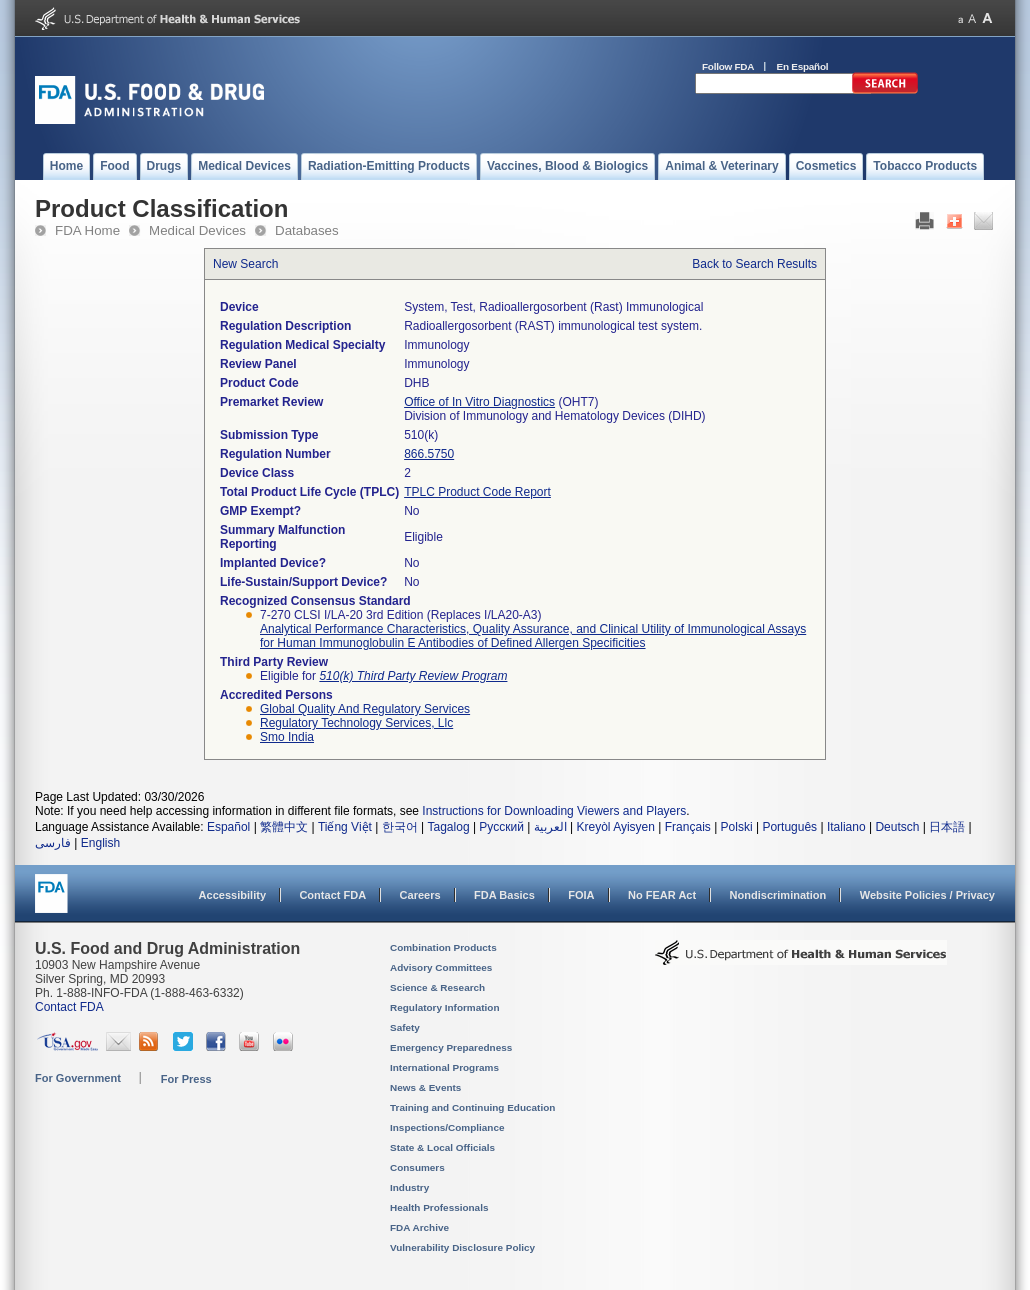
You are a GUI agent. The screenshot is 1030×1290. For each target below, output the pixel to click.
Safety (405, 1027)
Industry (409, 1187)
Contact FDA (332, 895)
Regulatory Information (445, 1007)
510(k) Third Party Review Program (413, 676)
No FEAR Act (662, 895)
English (100, 843)
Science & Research (437, 987)
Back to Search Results (754, 264)
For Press (186, 1079)
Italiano (846, 827)
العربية (550, 827)
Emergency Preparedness (451, 1047)
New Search (245, 264)
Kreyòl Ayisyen (615, 827)
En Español (803, 66)
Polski (737, 827)
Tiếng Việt (345, 827)
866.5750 (429, 454)
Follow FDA (728, 66)
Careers (420, 895)
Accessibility (232, 895)
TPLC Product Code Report (477, 492)
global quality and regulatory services (365, 709)
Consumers (417, 1167)
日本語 (947, 827)
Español (228, 827)
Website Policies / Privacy (927, 895)
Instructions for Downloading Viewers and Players (554, 811)
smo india (287, 737)
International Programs (444, 1067)
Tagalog (449, 827)
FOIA (581, 895)
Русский (501, 827)
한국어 (400, 827)
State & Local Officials (442, 1147)
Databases (307, 230)
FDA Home (87, 230)
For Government (78, 1078)
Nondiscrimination (778, 895)
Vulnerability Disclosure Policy (462, 1247)
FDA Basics (504, 895)
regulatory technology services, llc (356, 723)
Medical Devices (197, 230)
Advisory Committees (441, 967)
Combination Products (443, 947)
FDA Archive (419, 1227)
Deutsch (897, 827)
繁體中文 (284, 827)
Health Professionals (439, 1207)
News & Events (425, 1087)
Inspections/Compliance (447, 1127)
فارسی (53, 843)
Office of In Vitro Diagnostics (479, 402)
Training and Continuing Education (472, 1107)
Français (688, 827)
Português (789, 827)
